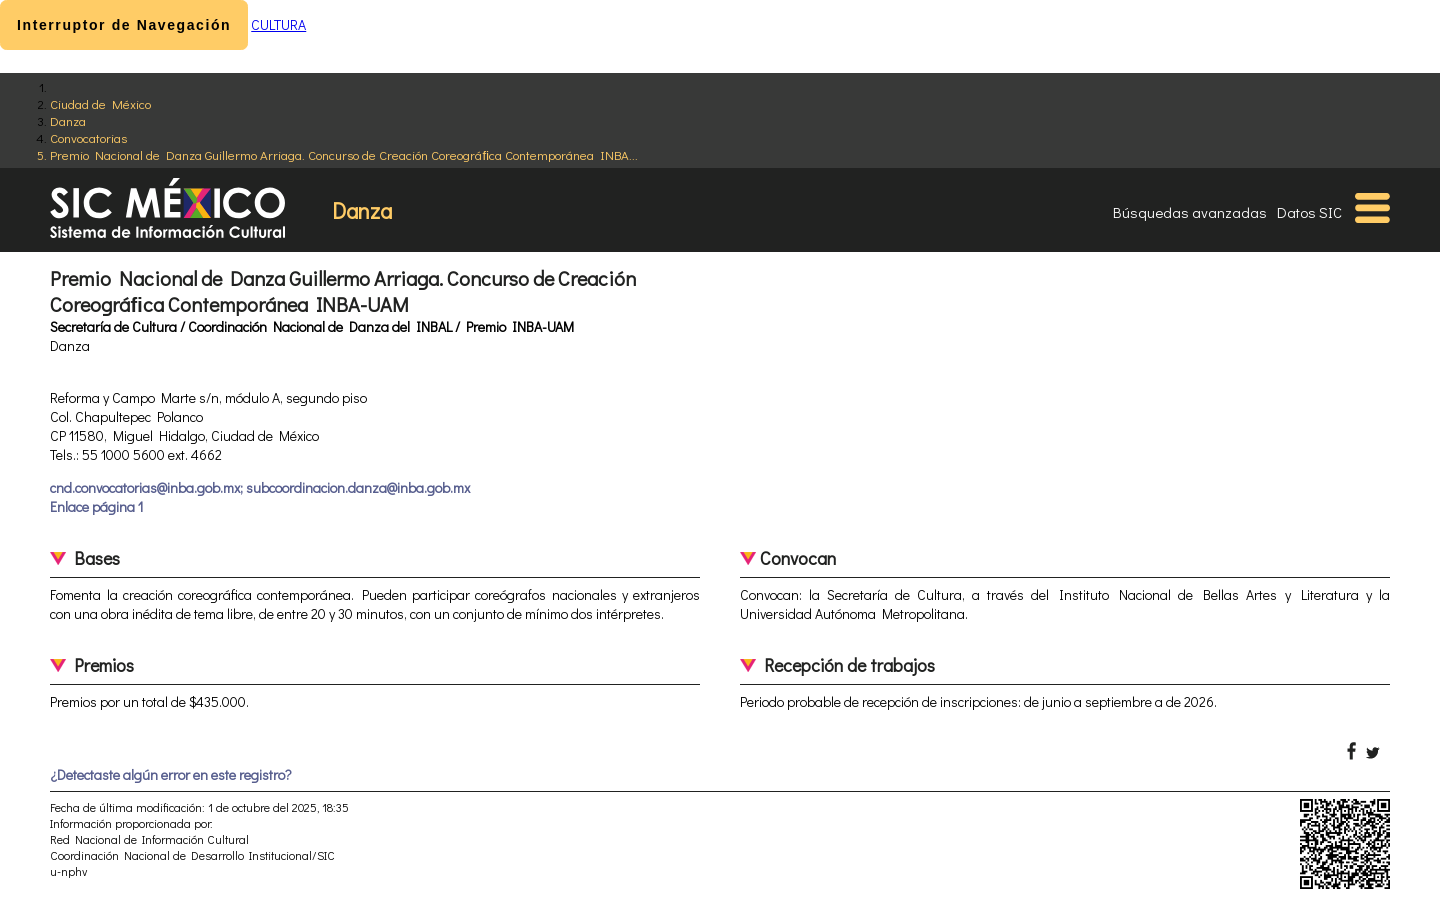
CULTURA (278, 24)
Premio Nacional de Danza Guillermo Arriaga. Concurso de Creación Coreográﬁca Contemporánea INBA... (344, 154)
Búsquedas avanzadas (1190, 212)
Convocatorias (88, 137)
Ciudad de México (100, 103)
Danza (68, 120)
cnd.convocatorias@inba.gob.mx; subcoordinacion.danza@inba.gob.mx (260, 487)
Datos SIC (1309, 212)
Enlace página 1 (96, 506)
